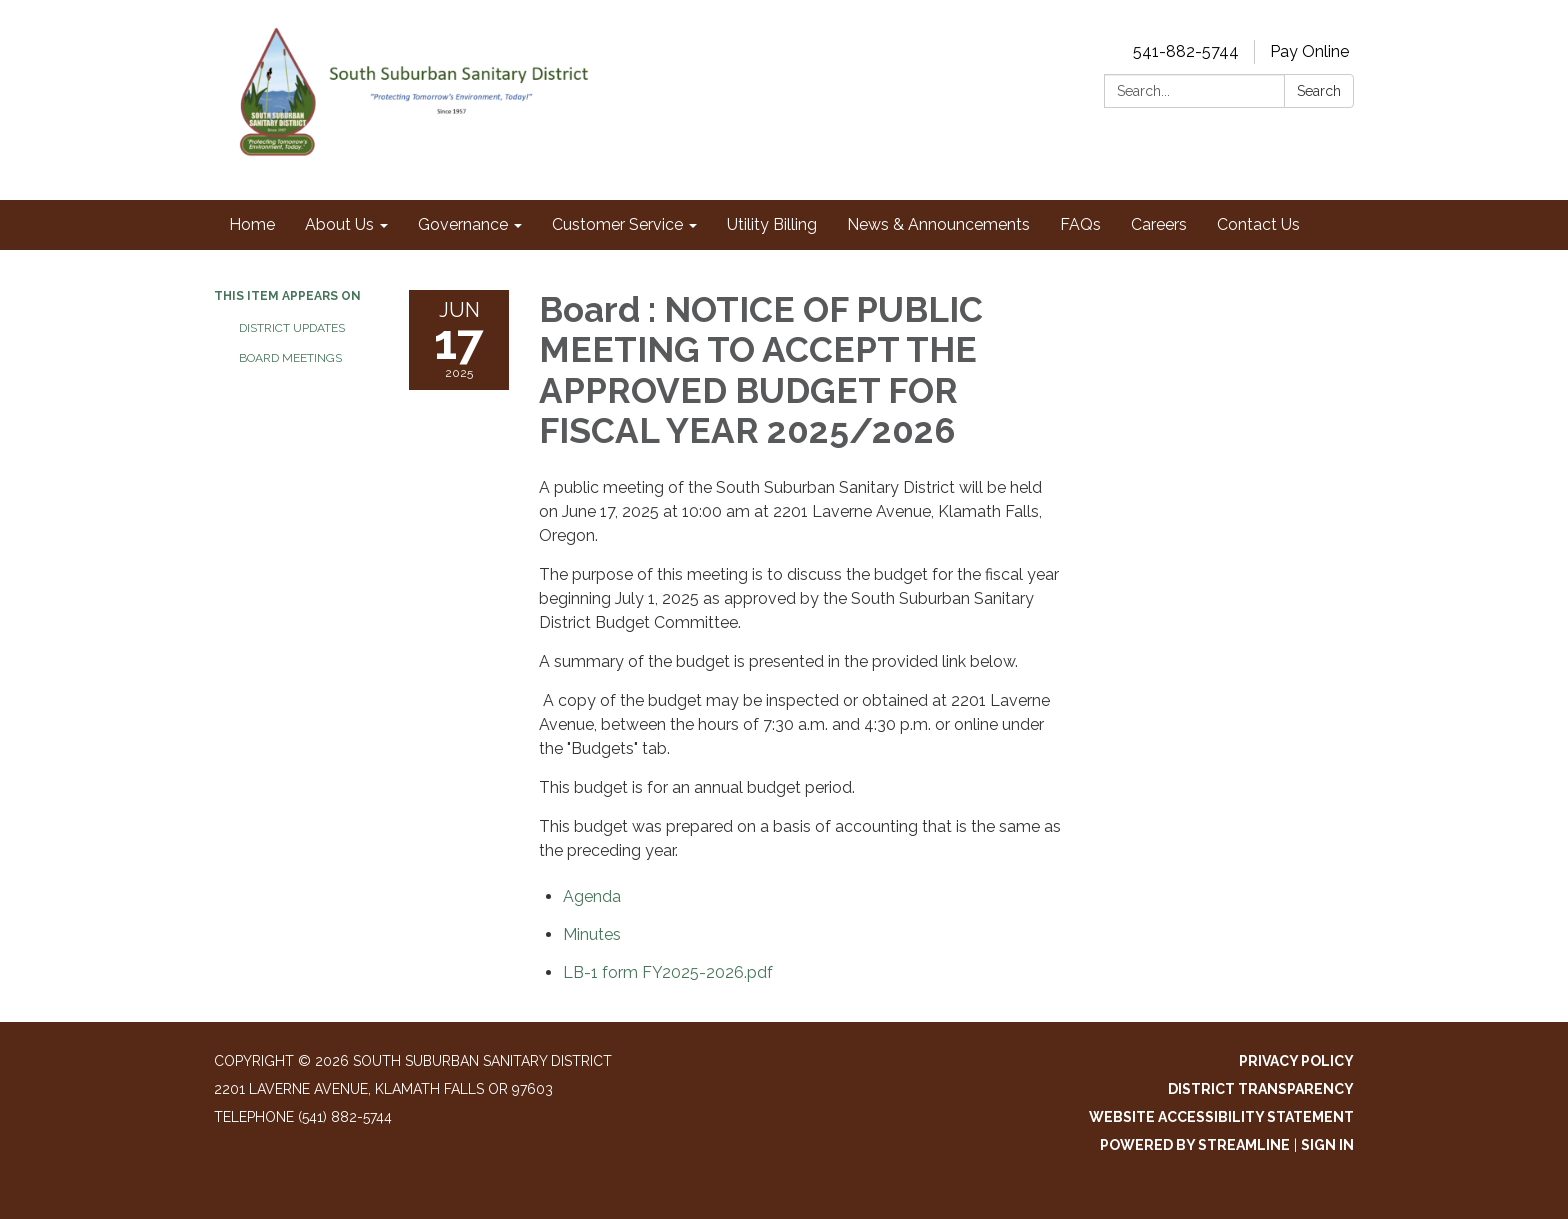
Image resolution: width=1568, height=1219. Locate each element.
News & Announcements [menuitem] (938, 224)
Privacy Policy (1296, 1061)
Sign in (1327, 1145)
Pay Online (1309, 51)
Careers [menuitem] (1159, 224)
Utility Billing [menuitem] (772, 224)
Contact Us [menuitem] (1258, 224)
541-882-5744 (1186, 51)
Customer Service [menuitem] (617, 224)
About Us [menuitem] (339, 224)
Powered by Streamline (1195, 1145)
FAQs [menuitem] (1080, 224)
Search (1319, 91)
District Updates (292, 328)
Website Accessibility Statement (1221, 1117)
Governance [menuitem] (463, 224)
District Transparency (1261, 1089)
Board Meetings (290, 358)
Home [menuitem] (252, 224)
